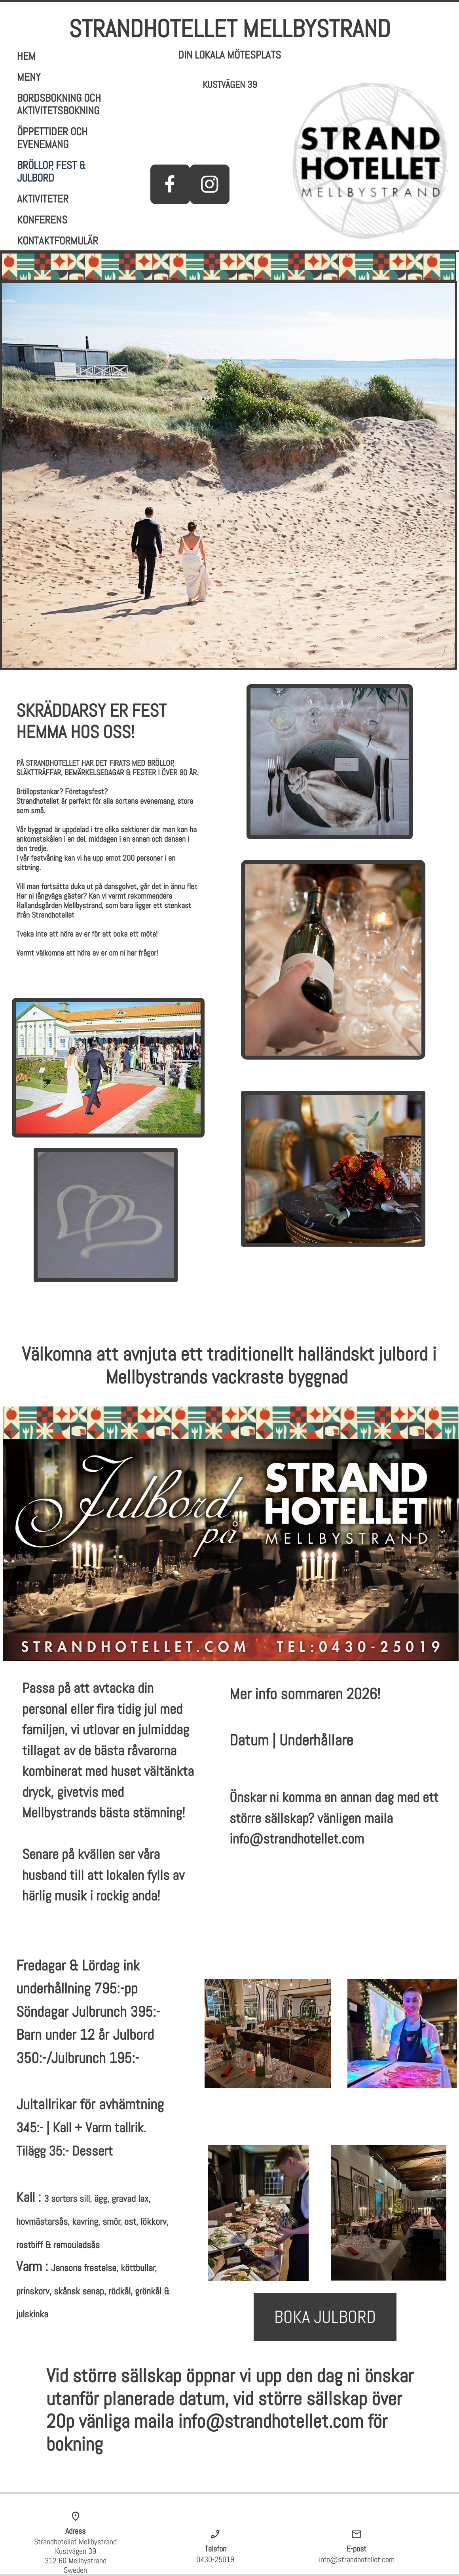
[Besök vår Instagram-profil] (210, 184)
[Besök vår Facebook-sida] (170, 184)
